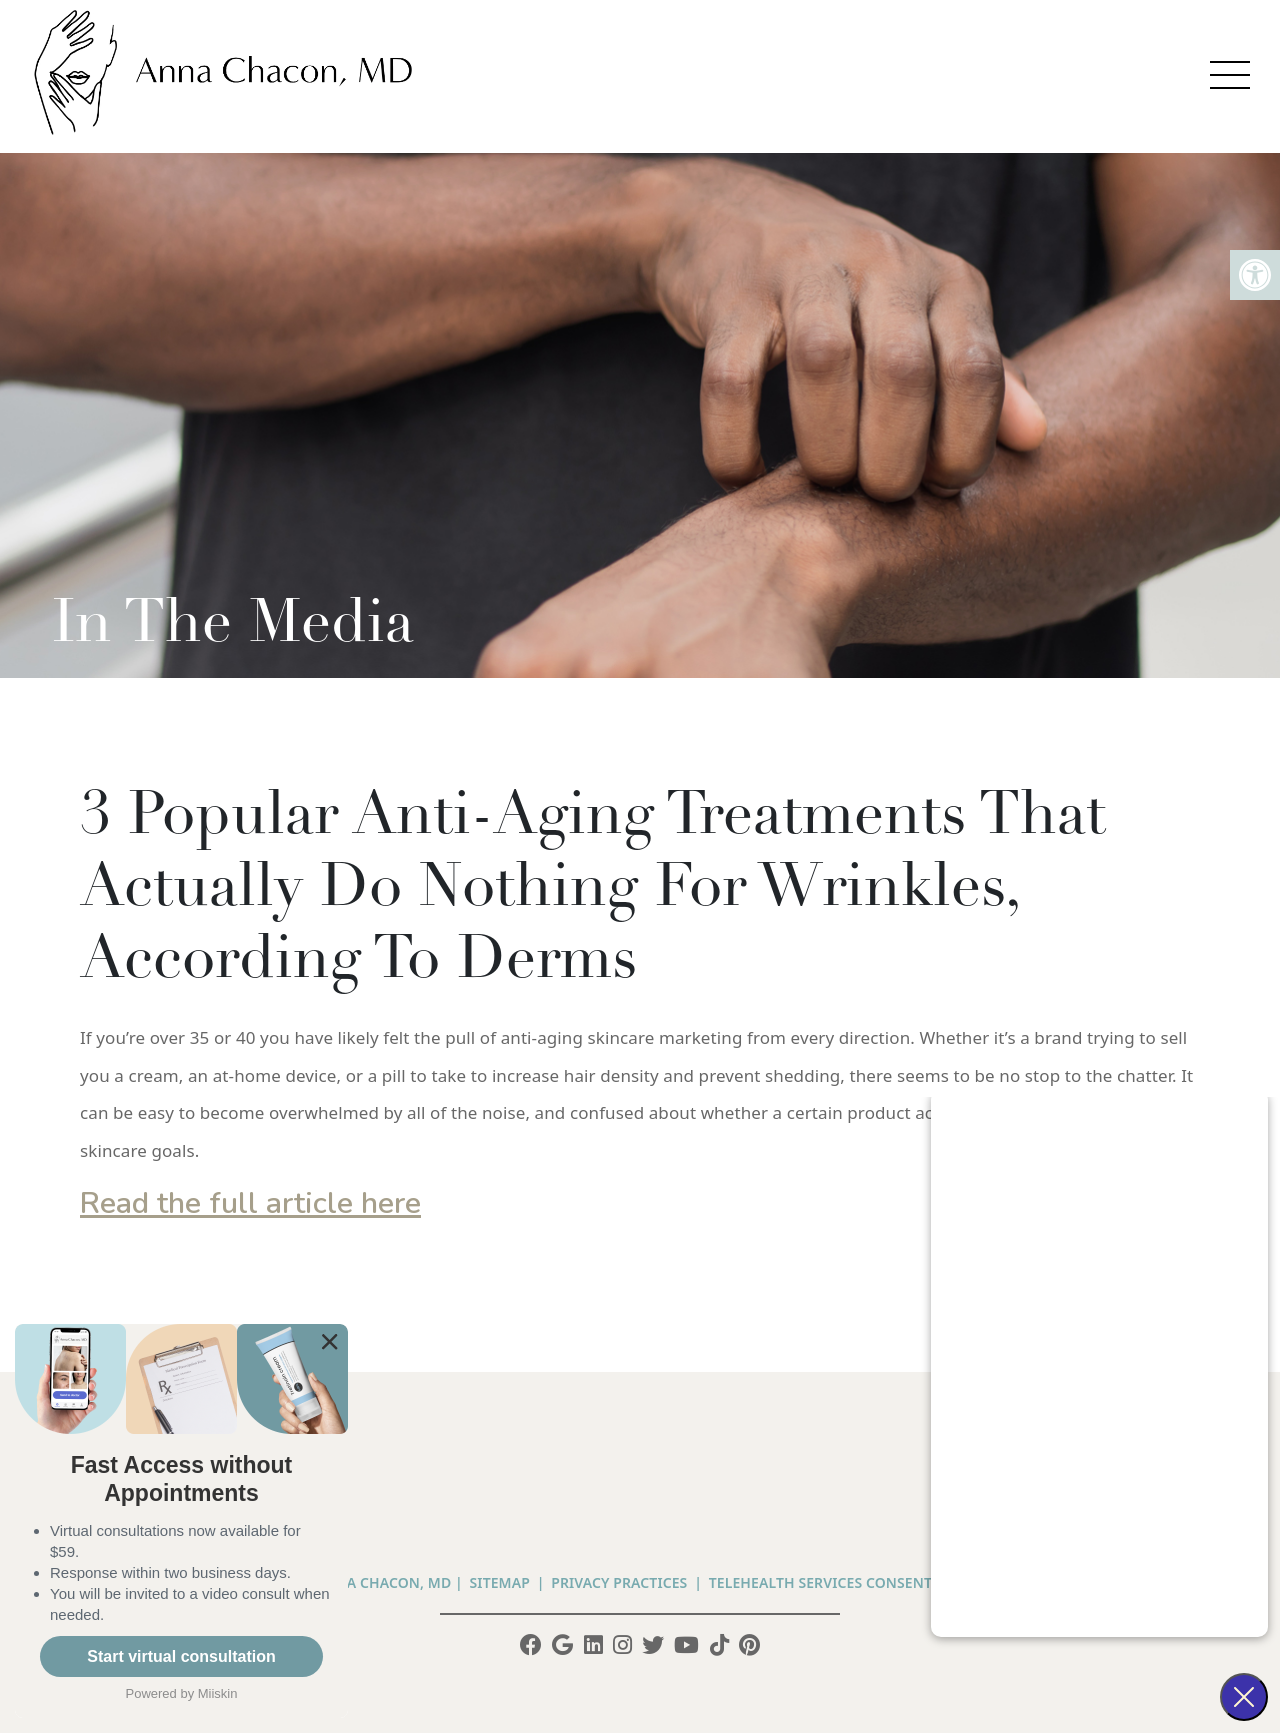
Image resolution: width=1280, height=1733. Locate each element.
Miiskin (218, 1693)
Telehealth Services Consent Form (843, 1582)
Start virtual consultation (181, 1656)
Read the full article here (250, 1203)
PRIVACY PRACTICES (619, 1582)
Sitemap (500, 1582)
